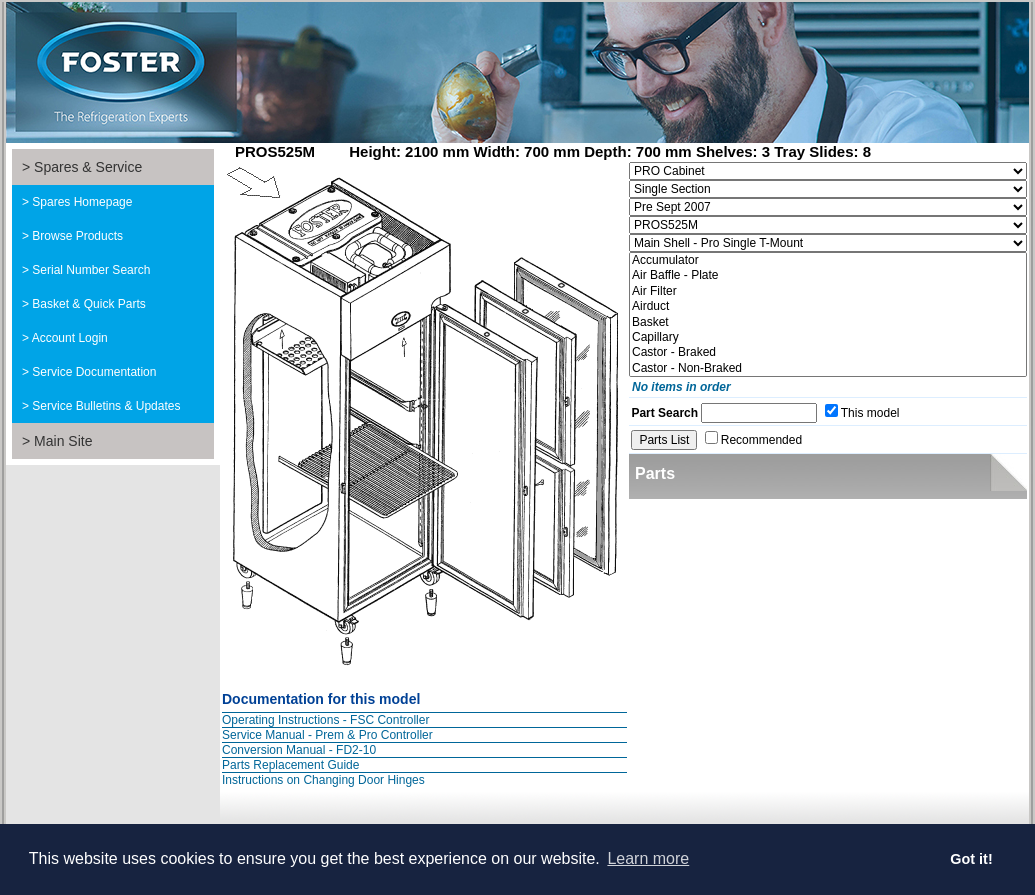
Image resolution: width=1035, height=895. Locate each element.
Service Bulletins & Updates (106, 406)
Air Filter (828, 291)
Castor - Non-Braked (828, 368)
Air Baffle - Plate (828, 275)
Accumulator (828, 260)
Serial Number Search (91, 270)
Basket (828, 322)
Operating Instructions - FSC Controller (325, 720)
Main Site (63, 441)
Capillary (828, 337)
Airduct (828, 306)
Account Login (70, 338)
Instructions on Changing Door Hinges (323, 780)
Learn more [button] (648, 858)
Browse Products (77, 236)
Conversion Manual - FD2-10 (299, 750)
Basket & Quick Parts (88, 304)
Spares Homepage (82, 202)
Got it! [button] (971, 859)
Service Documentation (94, 372)
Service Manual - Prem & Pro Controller (327, 735)
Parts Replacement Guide (290, 765)
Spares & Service (88, 167)
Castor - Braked (828, 352)
